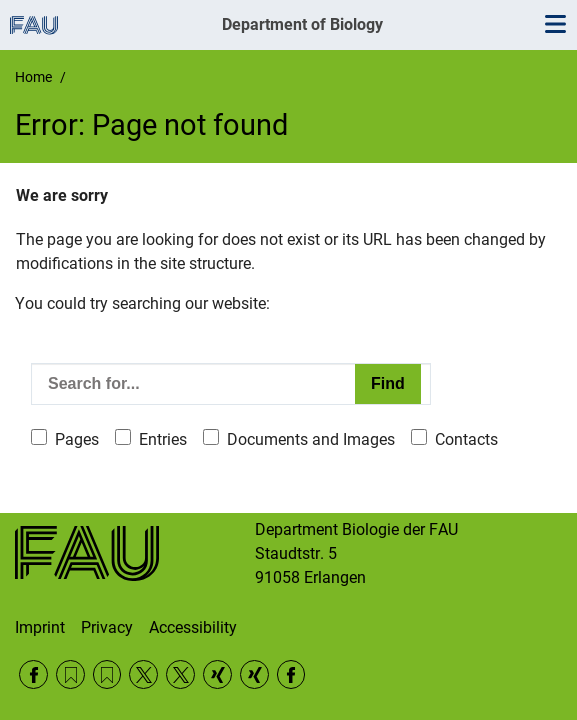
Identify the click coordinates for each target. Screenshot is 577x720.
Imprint (40, 627)
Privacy (107, 627)
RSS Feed (70, 674)
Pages (77, 439)
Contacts (466, 439)
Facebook (33, 674)
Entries (163, 439)
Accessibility (193, 627)
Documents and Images (311, 439)
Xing (217, 674)
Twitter (143, 674)
